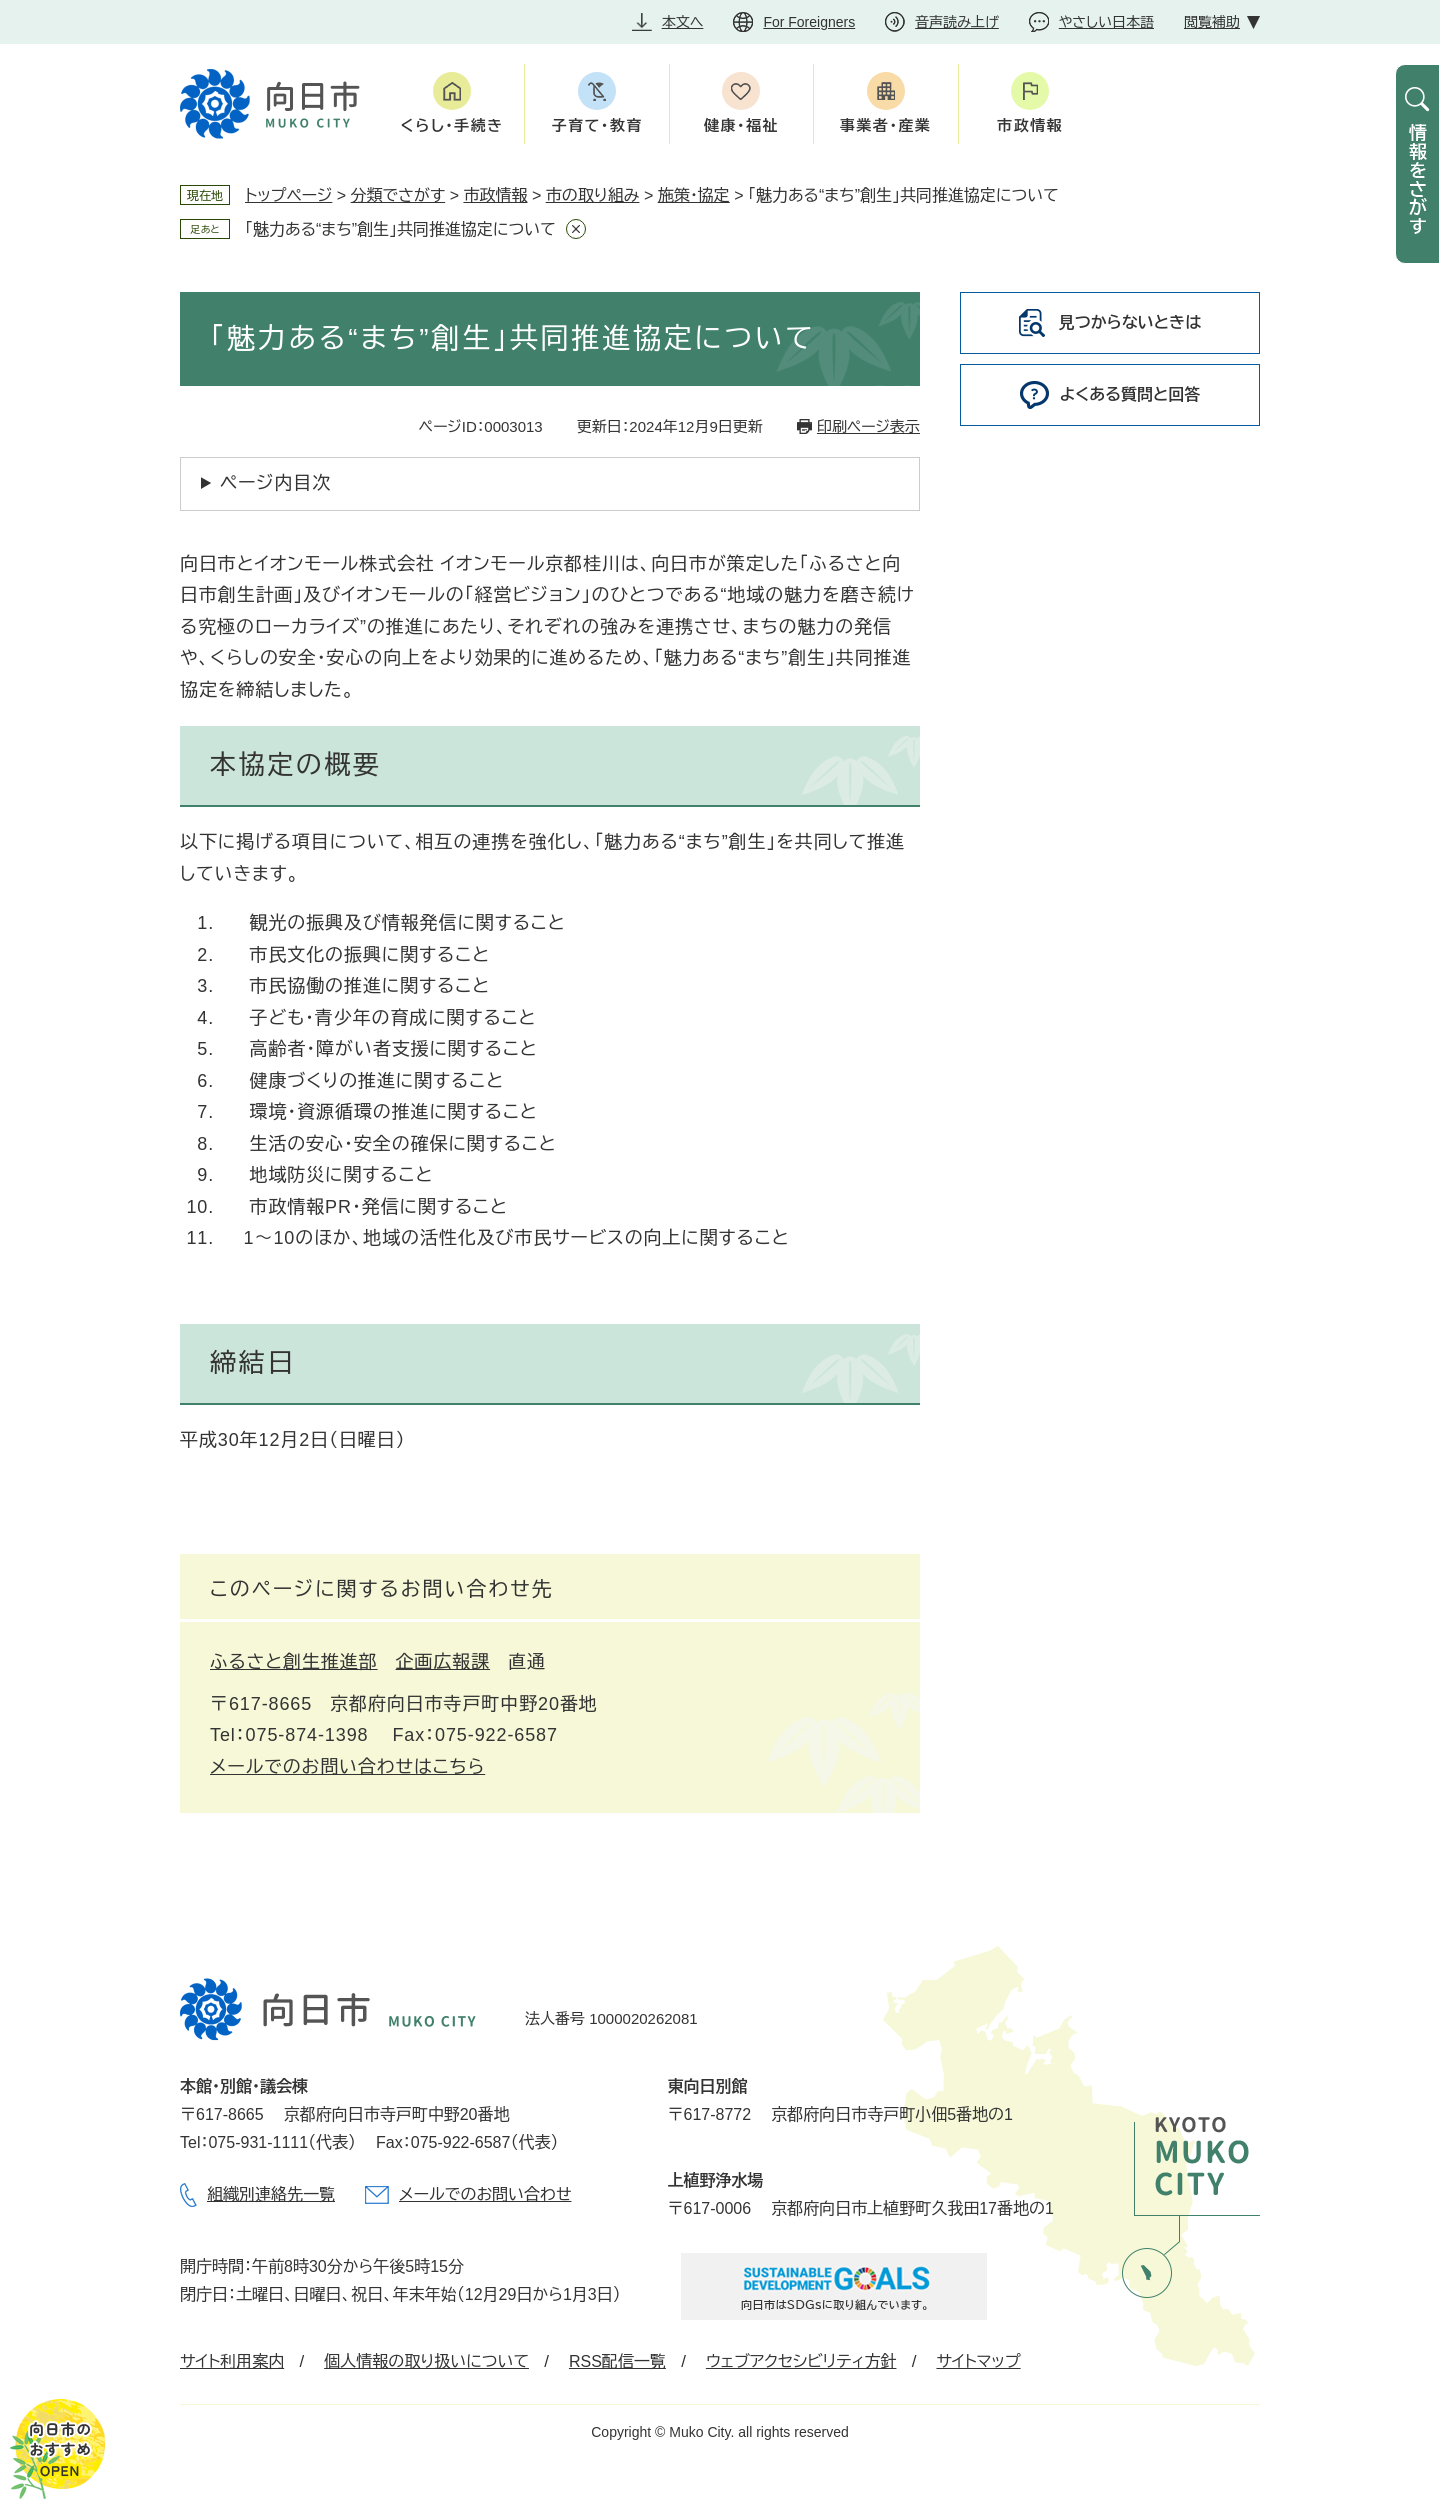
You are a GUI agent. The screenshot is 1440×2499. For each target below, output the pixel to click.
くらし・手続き (452, 125)
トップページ (288, 195)
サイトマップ (978, 2361)
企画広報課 (443, 1662)
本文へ (683, 22)
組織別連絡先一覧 (271, 2194)
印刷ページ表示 (868, 426)
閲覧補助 (1212, 22)
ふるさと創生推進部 (294, 1662)
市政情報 (1030, 125)
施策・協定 (694, 195)
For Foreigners (809, 22)
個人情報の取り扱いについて (426, 2361)
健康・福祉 (741, 125)
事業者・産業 (886, 125)
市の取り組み (593, 195)
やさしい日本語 (1106, 22)
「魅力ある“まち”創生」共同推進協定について (400, 229)
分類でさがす (398, 195)
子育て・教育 (596, 125)
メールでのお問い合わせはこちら (347, 1767)
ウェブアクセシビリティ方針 (801, 2361)
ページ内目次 (275, 483)
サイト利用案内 (232, 2361)
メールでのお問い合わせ (485, 2194)
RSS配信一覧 (617, 2361)
